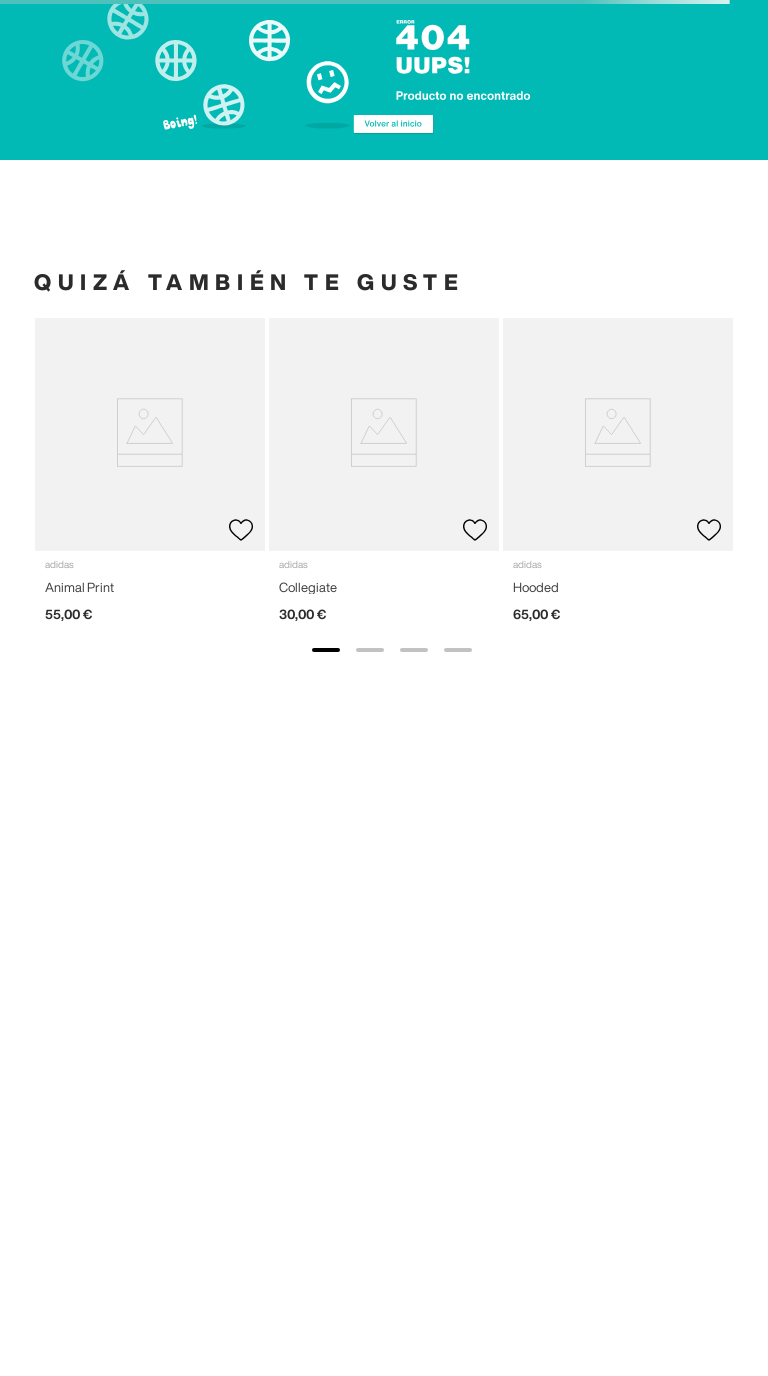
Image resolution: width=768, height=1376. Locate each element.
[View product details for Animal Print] (150, 478)
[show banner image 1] (326, 650)
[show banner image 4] (458, 650)
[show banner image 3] (414, 650)
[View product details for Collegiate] (384, 478)
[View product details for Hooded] (618, 478)
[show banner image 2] (370, 650)
